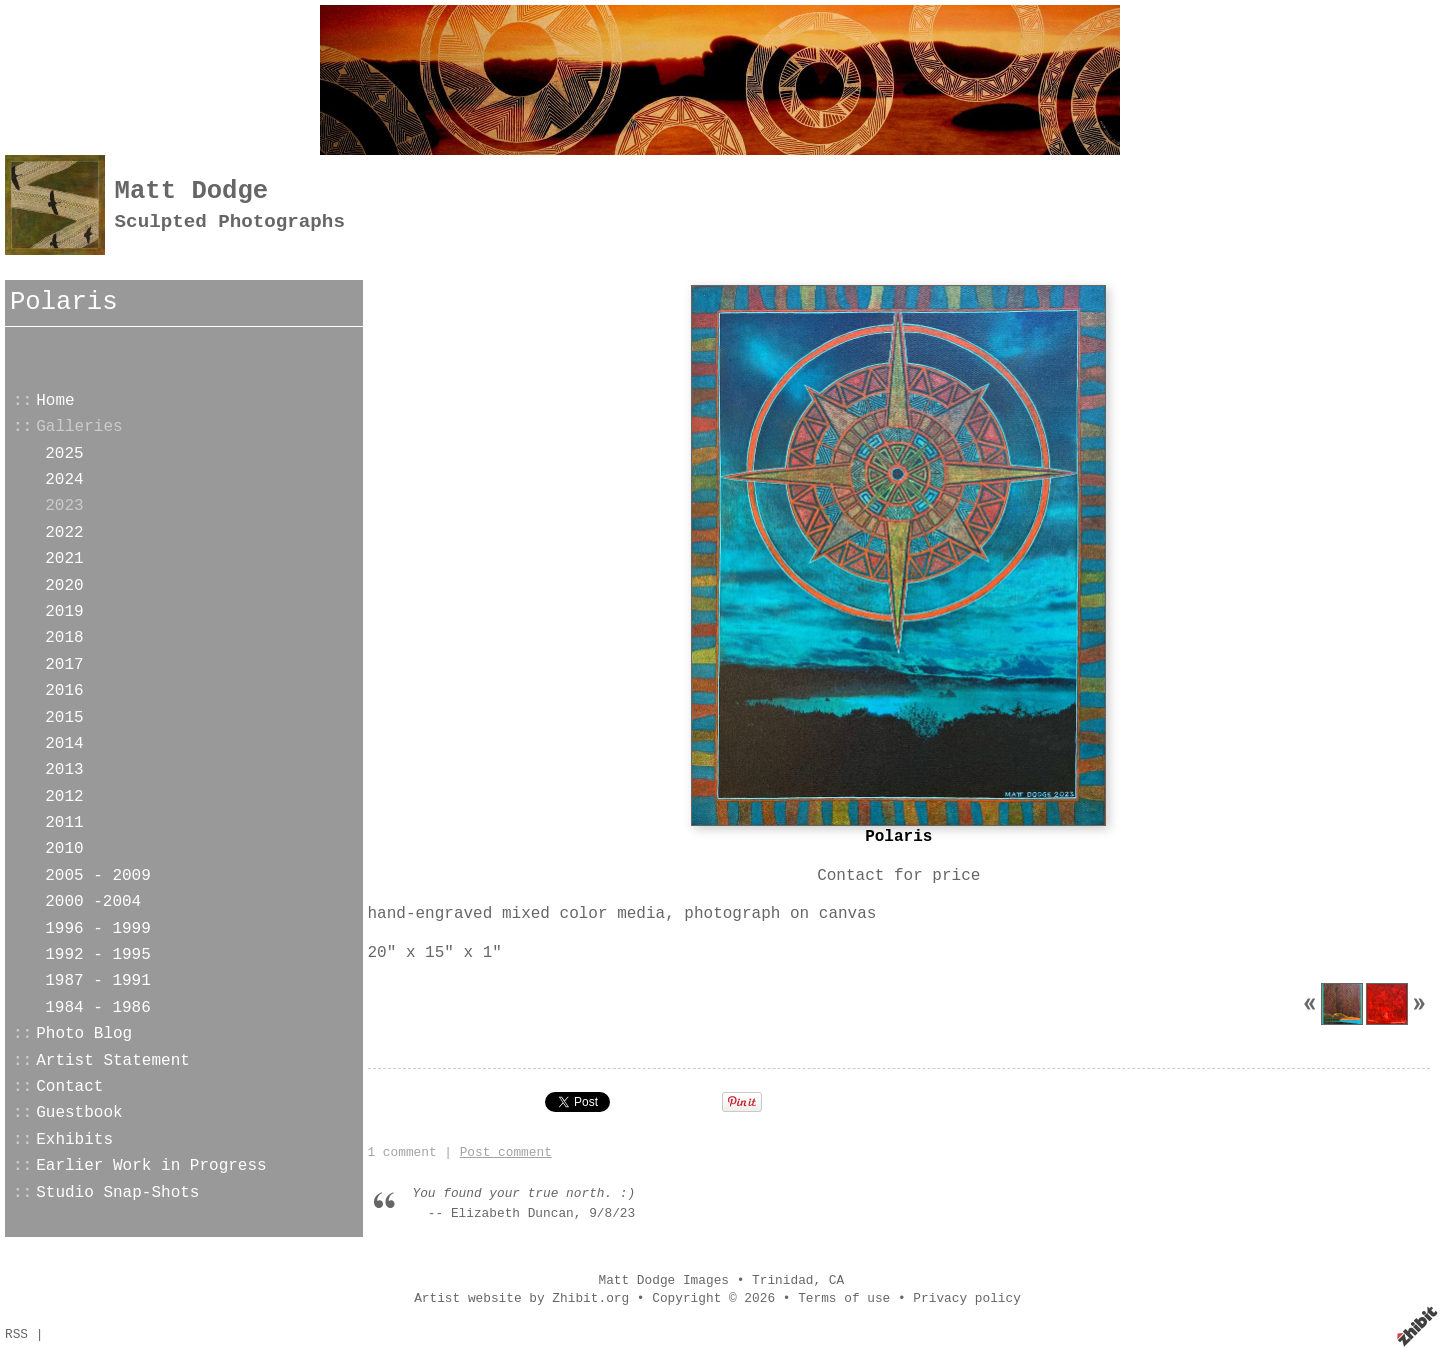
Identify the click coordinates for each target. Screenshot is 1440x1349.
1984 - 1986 (98, 1008)
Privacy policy (967, 1298)
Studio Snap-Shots (117, 1193)
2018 (64, 638)
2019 (64, 612)
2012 (64, 797)
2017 (64, 665)
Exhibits (74, 1140)
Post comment (506, 1152)
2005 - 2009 (98, 876)
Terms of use (844, 1298)
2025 (64, 454)
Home (55, 401)
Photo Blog (84, 1034)
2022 (64, 533)
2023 (64, 506)
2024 (64, 480)
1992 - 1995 (98, 955)
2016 (64, 691)
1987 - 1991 (98, 981)
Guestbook (79, 1113)
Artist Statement (113, 1061)
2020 (64, 586)
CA (836, 1280)
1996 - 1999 (98, 929)
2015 (64, 718)
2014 (64, 744)
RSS (16, 1334)
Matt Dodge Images (663, 1280)
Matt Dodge (192, 191)
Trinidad (782, 1280)
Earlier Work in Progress (151, 1166)
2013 (64, 770)
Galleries (79, 427)
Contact (69, 1087)
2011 (64, 823)
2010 (64, 849)
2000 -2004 (93, 902)
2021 (64, 559)
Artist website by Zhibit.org (521, 1298)
